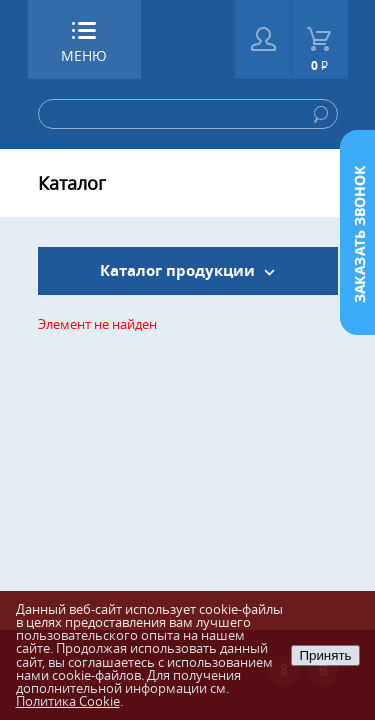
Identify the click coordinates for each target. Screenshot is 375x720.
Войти (263, 39)
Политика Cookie (68, 701)
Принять (325, 655)
